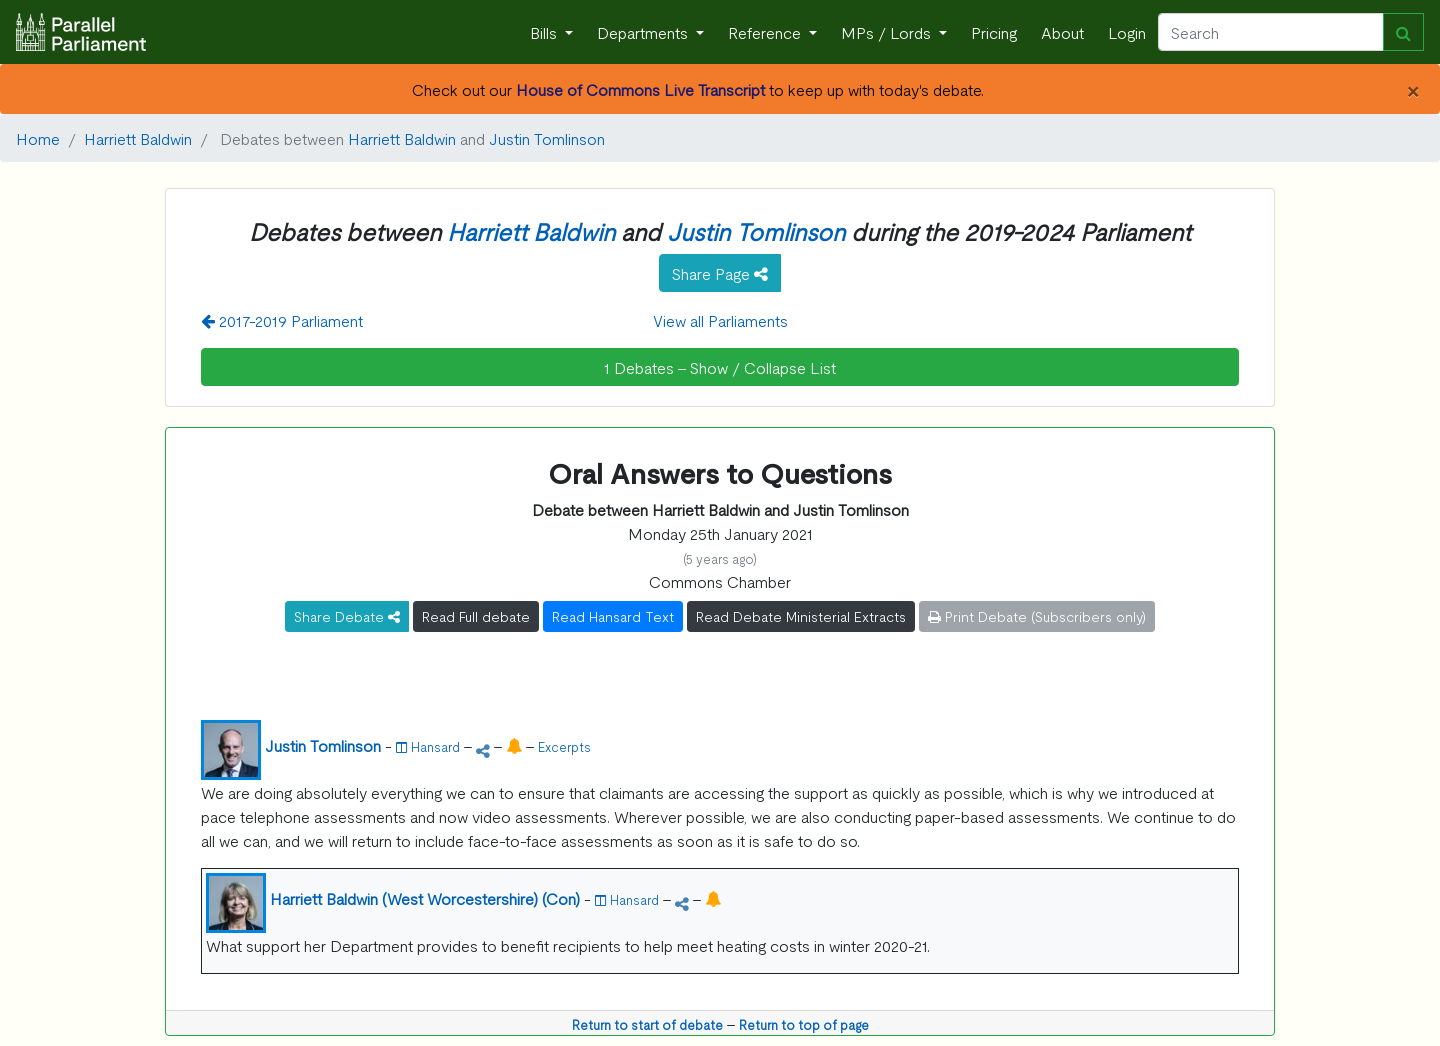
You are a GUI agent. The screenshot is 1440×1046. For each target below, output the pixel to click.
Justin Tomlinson (547, 138)
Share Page (720, 273)
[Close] (1412, 89)
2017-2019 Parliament (282, 320)
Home (38, 138)
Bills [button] (545, 32)
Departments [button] (644, 32)
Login (1127, 32)
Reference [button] (766, 32)
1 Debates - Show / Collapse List (720, 367)
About (1062, 32)
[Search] (1271, 32)
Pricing (994, 32)
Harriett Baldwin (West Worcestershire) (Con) (425, 898)
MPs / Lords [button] (888, 32)
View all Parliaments (720, 320)
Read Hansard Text (613, 616)
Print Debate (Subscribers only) (1037, 616)
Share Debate (347, 616)
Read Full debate (476, 616)
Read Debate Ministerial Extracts (801, 616)
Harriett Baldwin (138, 138)
